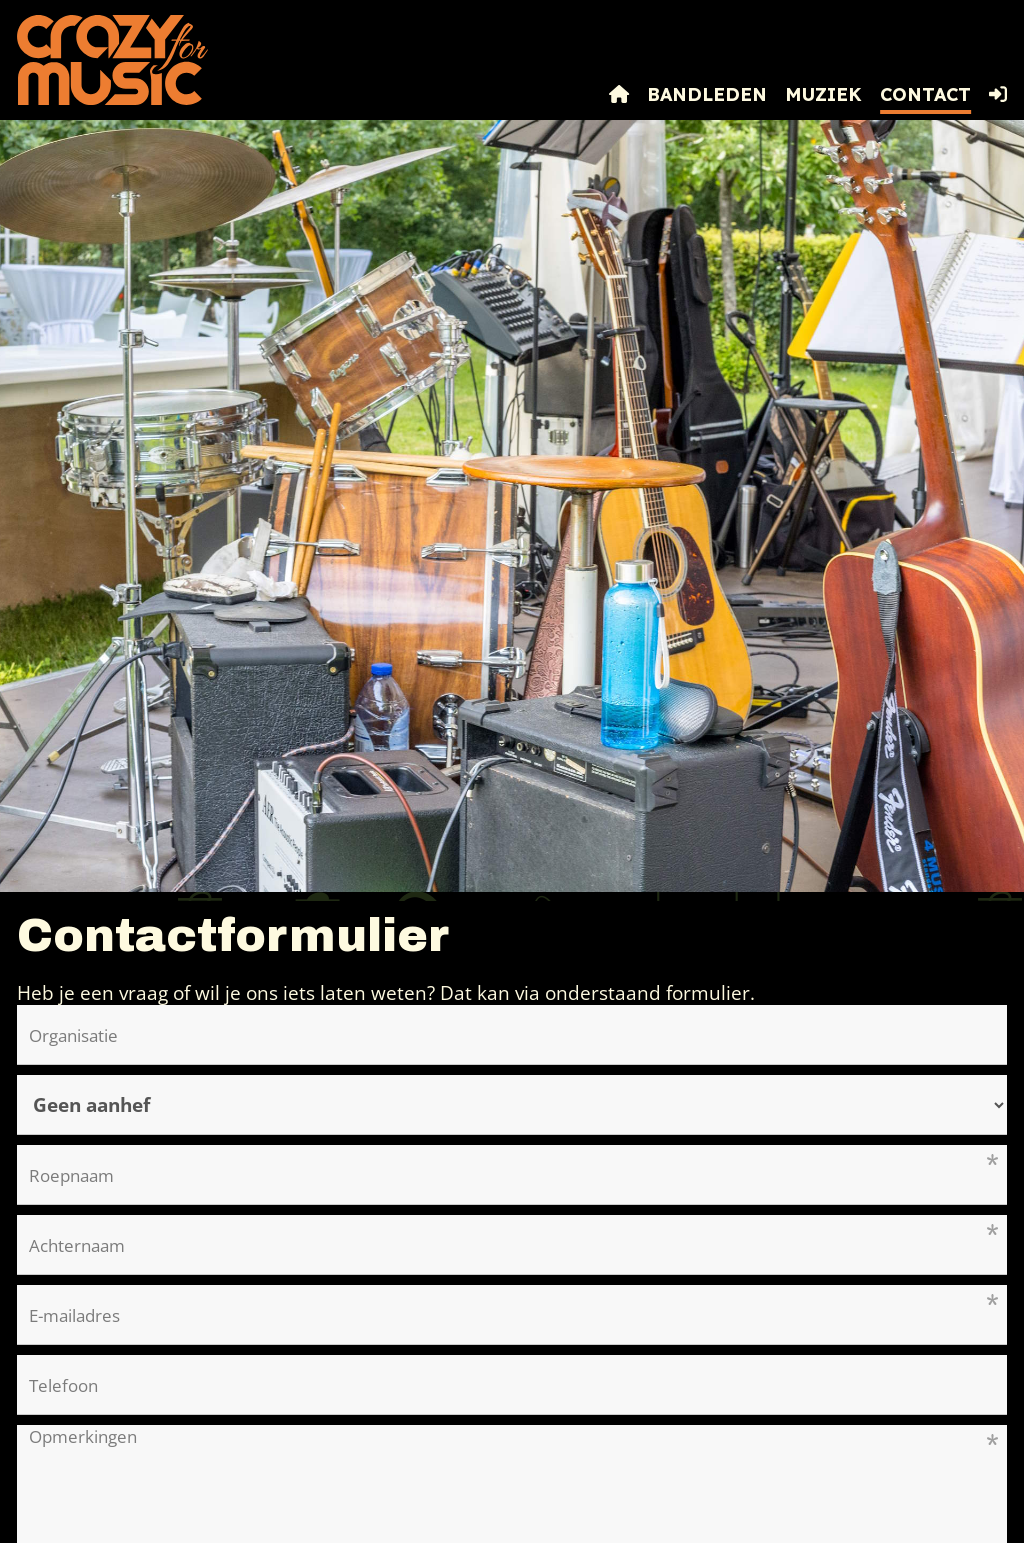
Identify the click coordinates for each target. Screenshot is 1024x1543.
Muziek (823, 94)
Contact (925, 94)
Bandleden (707, 94)
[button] (998, 95)
